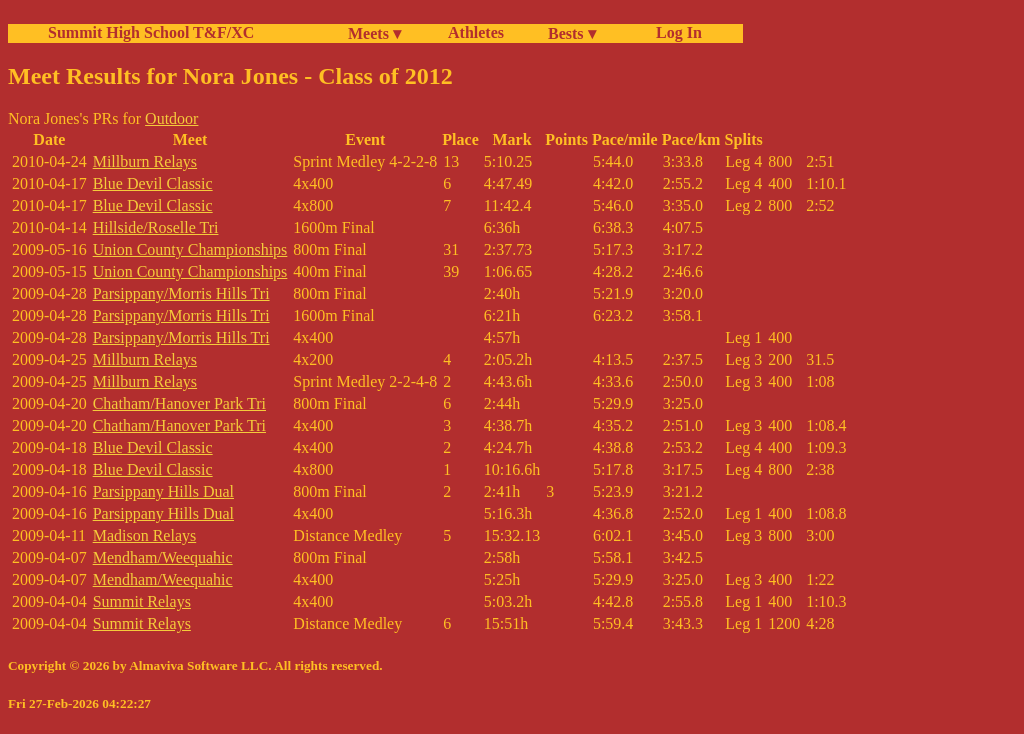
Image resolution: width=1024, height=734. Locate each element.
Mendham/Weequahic (163, 557)
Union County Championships (190, 249)
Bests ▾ (572, 33)
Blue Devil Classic (153, 183)
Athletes (476, 32)
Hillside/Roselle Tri (156, 227)
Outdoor (171, 118)
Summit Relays (142, 601)
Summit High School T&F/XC (151, 32)
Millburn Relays (145, 161)
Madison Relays (145, 535)
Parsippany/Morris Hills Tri (181, 293)
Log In (675, 32)
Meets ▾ (374, 33)
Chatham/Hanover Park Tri (179, 403)
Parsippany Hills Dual (163, 491)
